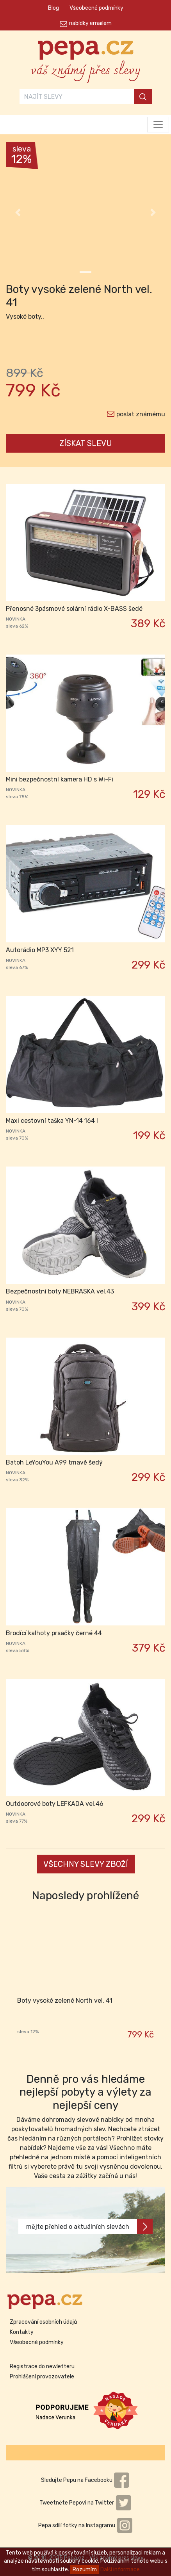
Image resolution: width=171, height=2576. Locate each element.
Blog (53, 8)
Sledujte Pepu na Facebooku (85, 2480)
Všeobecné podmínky (96, 8)
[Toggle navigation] (158, 124)
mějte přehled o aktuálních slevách (89, 2226)
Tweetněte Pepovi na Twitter (85, 2502)
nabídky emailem (90, 23)
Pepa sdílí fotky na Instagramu (85, 2525)
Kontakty (22, 2332)
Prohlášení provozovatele (42, 2376)
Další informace (120, 2569)
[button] (18, 212)
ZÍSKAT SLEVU (85, 443)
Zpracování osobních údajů (43, 2322)
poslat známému (140, 414)
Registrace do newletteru (42, 2366)
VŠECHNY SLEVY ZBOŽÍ (85, 1864)
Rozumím (85, 2569)
